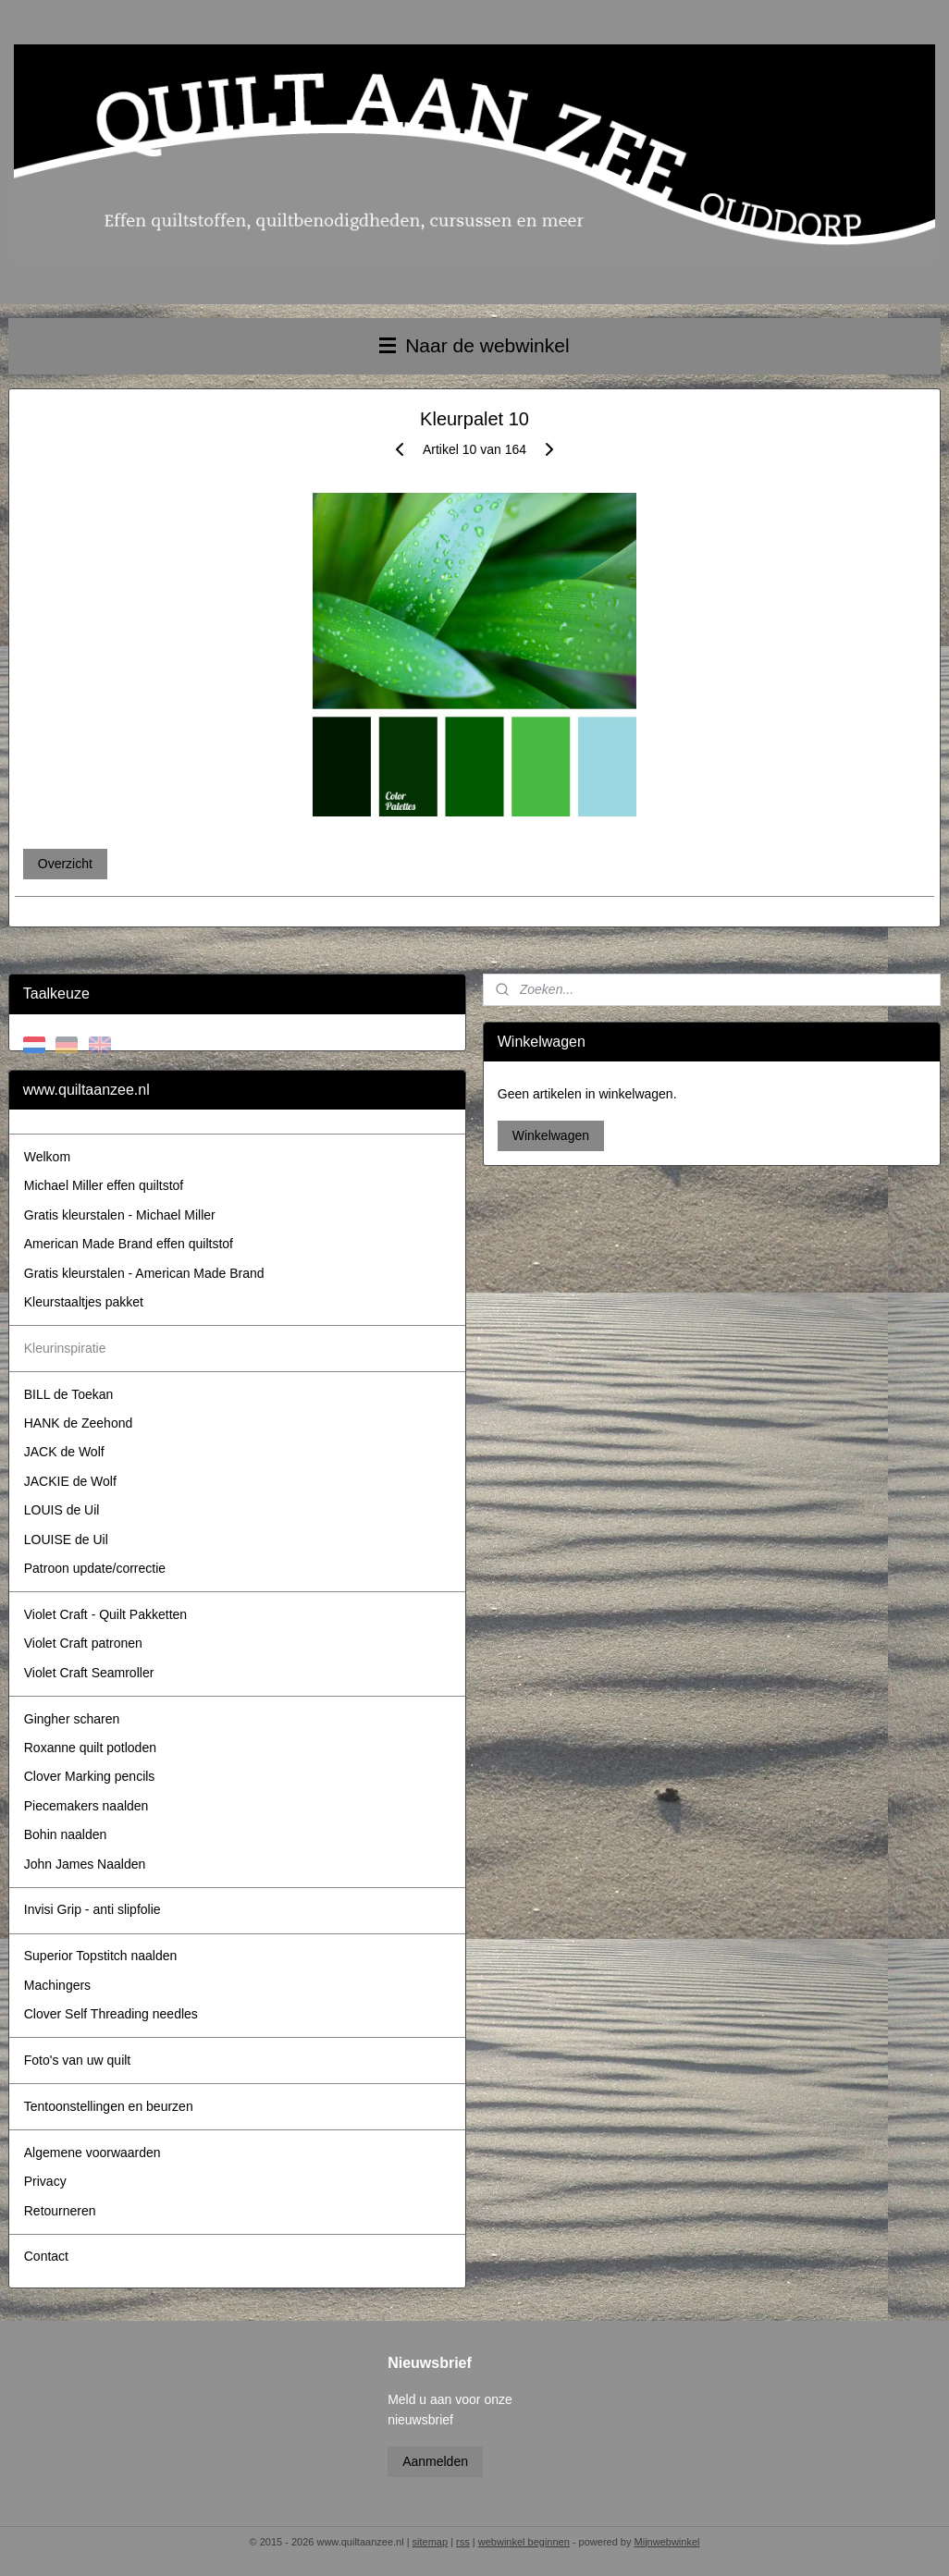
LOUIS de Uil (62, 1510)
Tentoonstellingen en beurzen (108, 2106)
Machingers (57, 1985)
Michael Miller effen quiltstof (103, 1185)
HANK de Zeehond (78, 1423)
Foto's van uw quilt (77, 2060)
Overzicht (65, 863)
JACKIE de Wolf (70, 1481)
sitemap (431, 2541)
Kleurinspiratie (65, 1348)
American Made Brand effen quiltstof (128, 1243)
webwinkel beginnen (524, 2541)
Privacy (45, 2181)
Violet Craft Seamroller (89, 1672)
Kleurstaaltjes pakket (83, 1301)
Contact (46, 2256)
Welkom (47, 1156)
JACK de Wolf (64, 1451)
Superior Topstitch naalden (101, 1955)
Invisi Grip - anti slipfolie (92, 1909)
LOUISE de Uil (66, 1539)
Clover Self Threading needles (111, 2013)
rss (463, 2541)
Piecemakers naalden (86, 1805)
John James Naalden (85, 1864)
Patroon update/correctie (95, 1568)
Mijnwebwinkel (667, 2541)
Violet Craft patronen (83, 1643)
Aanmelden (435, 2461)
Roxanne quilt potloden (90, 1747)
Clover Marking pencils (89, 1776)
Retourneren (60, 2210)
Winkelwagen (550, 1135)
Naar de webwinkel (474, 345)
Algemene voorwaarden (92, 2152)
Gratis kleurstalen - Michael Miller (120, 1215)
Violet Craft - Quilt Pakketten (105, 1614)
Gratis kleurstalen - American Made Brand (144, 1273)
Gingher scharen (72, 1718)
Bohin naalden (65, 1834)
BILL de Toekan (69, 1394)
